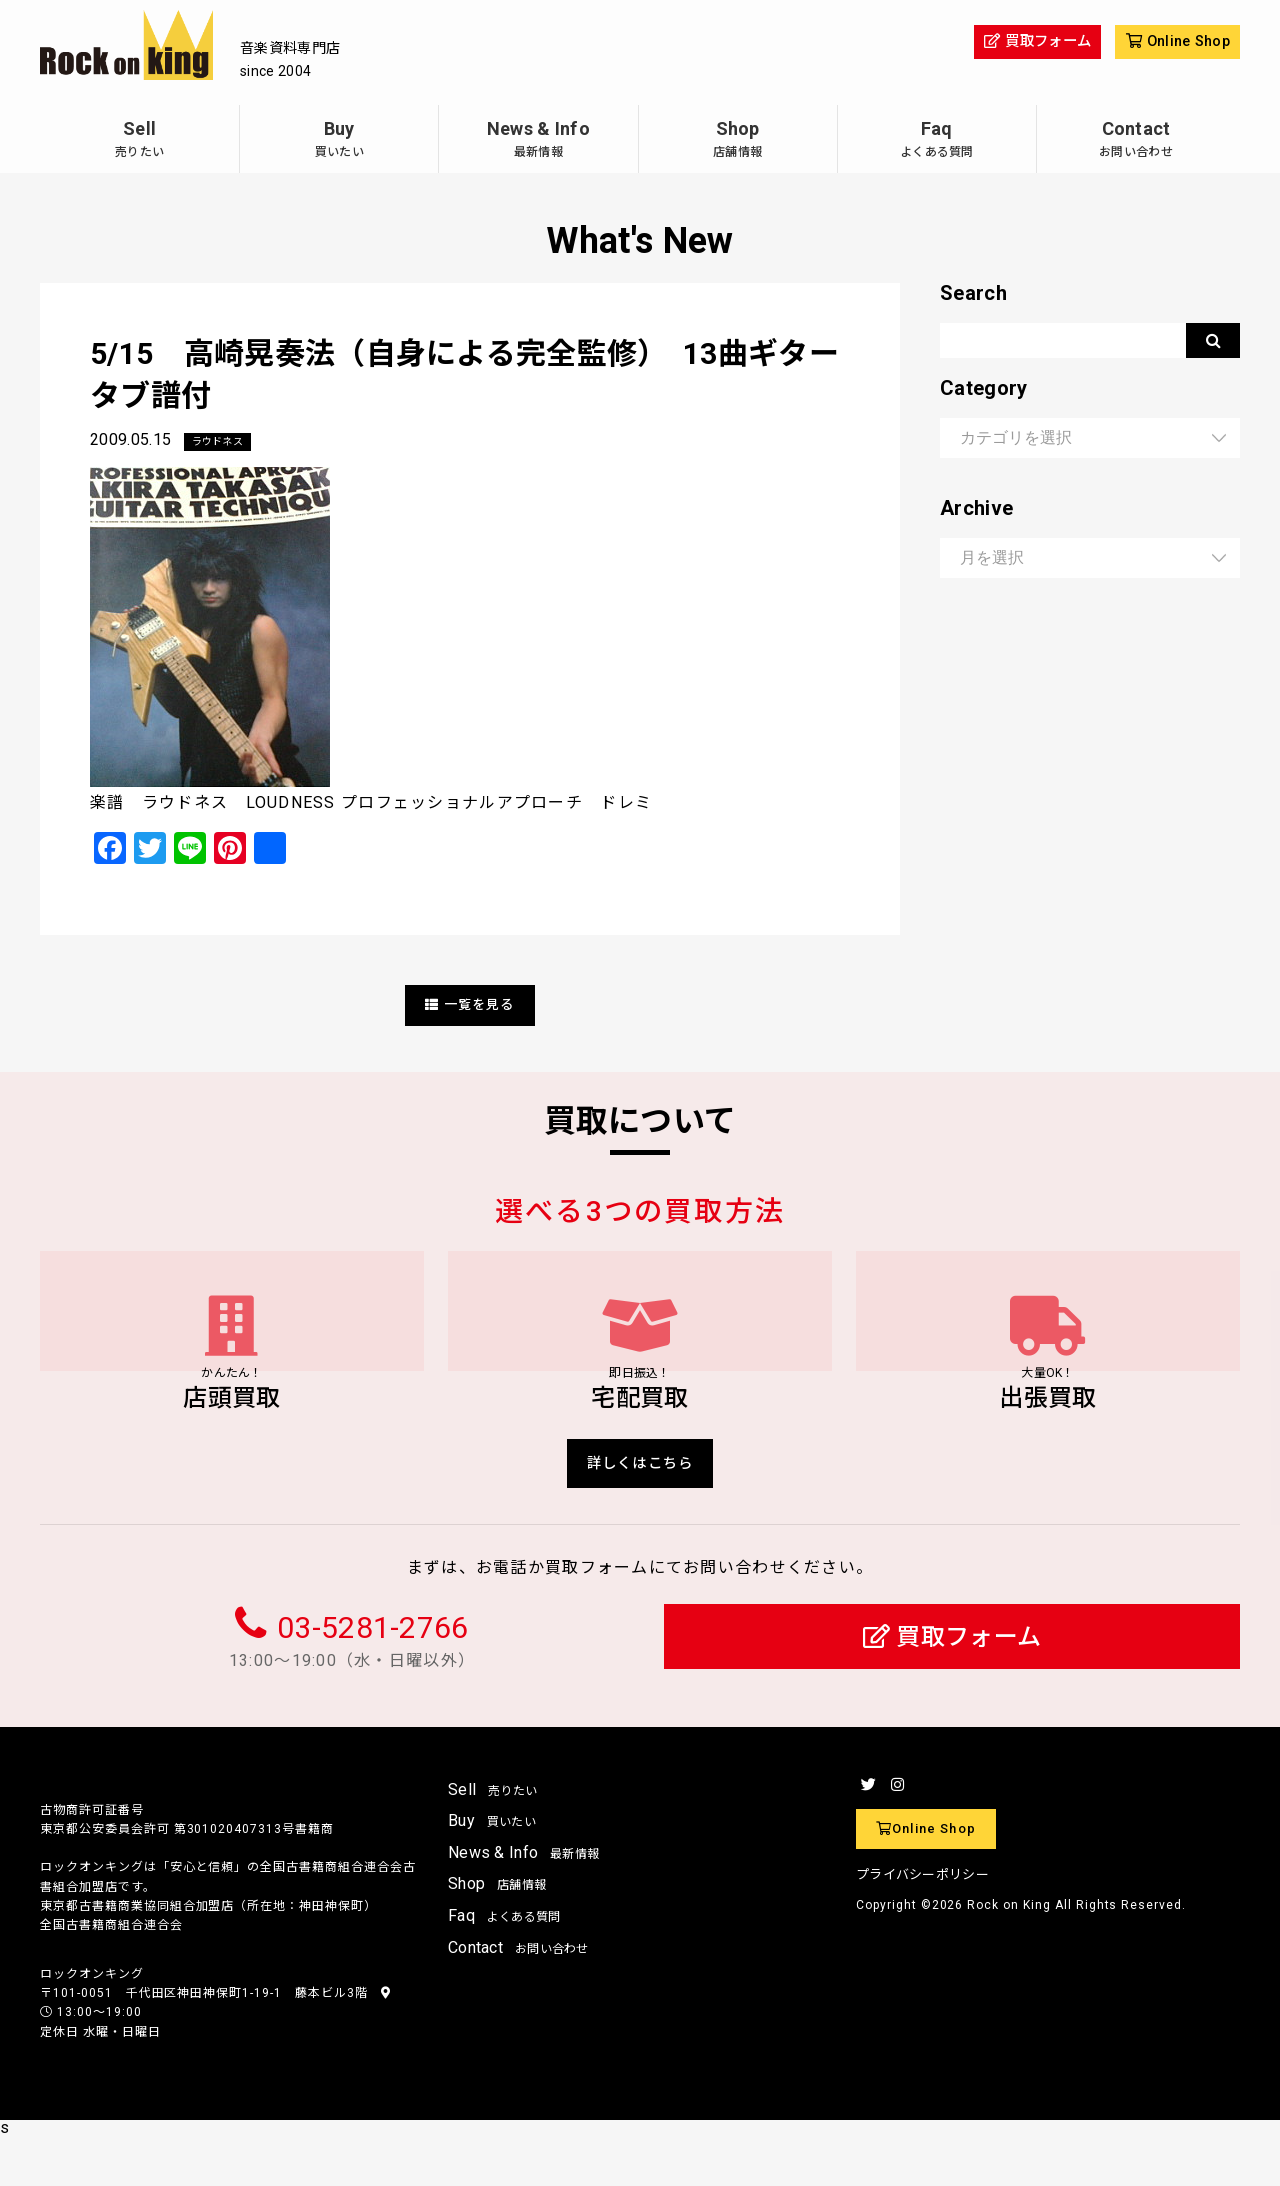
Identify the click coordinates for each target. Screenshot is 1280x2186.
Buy (339, 141)
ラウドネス (223, 442)
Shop (738, 141)
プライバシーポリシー (922, 1923)
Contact (1136, 141)
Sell (139, 141)
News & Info (538, 141)
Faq (937, 141)
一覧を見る (470, 1005)
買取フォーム (952, 1685)
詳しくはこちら (640, 1507)
